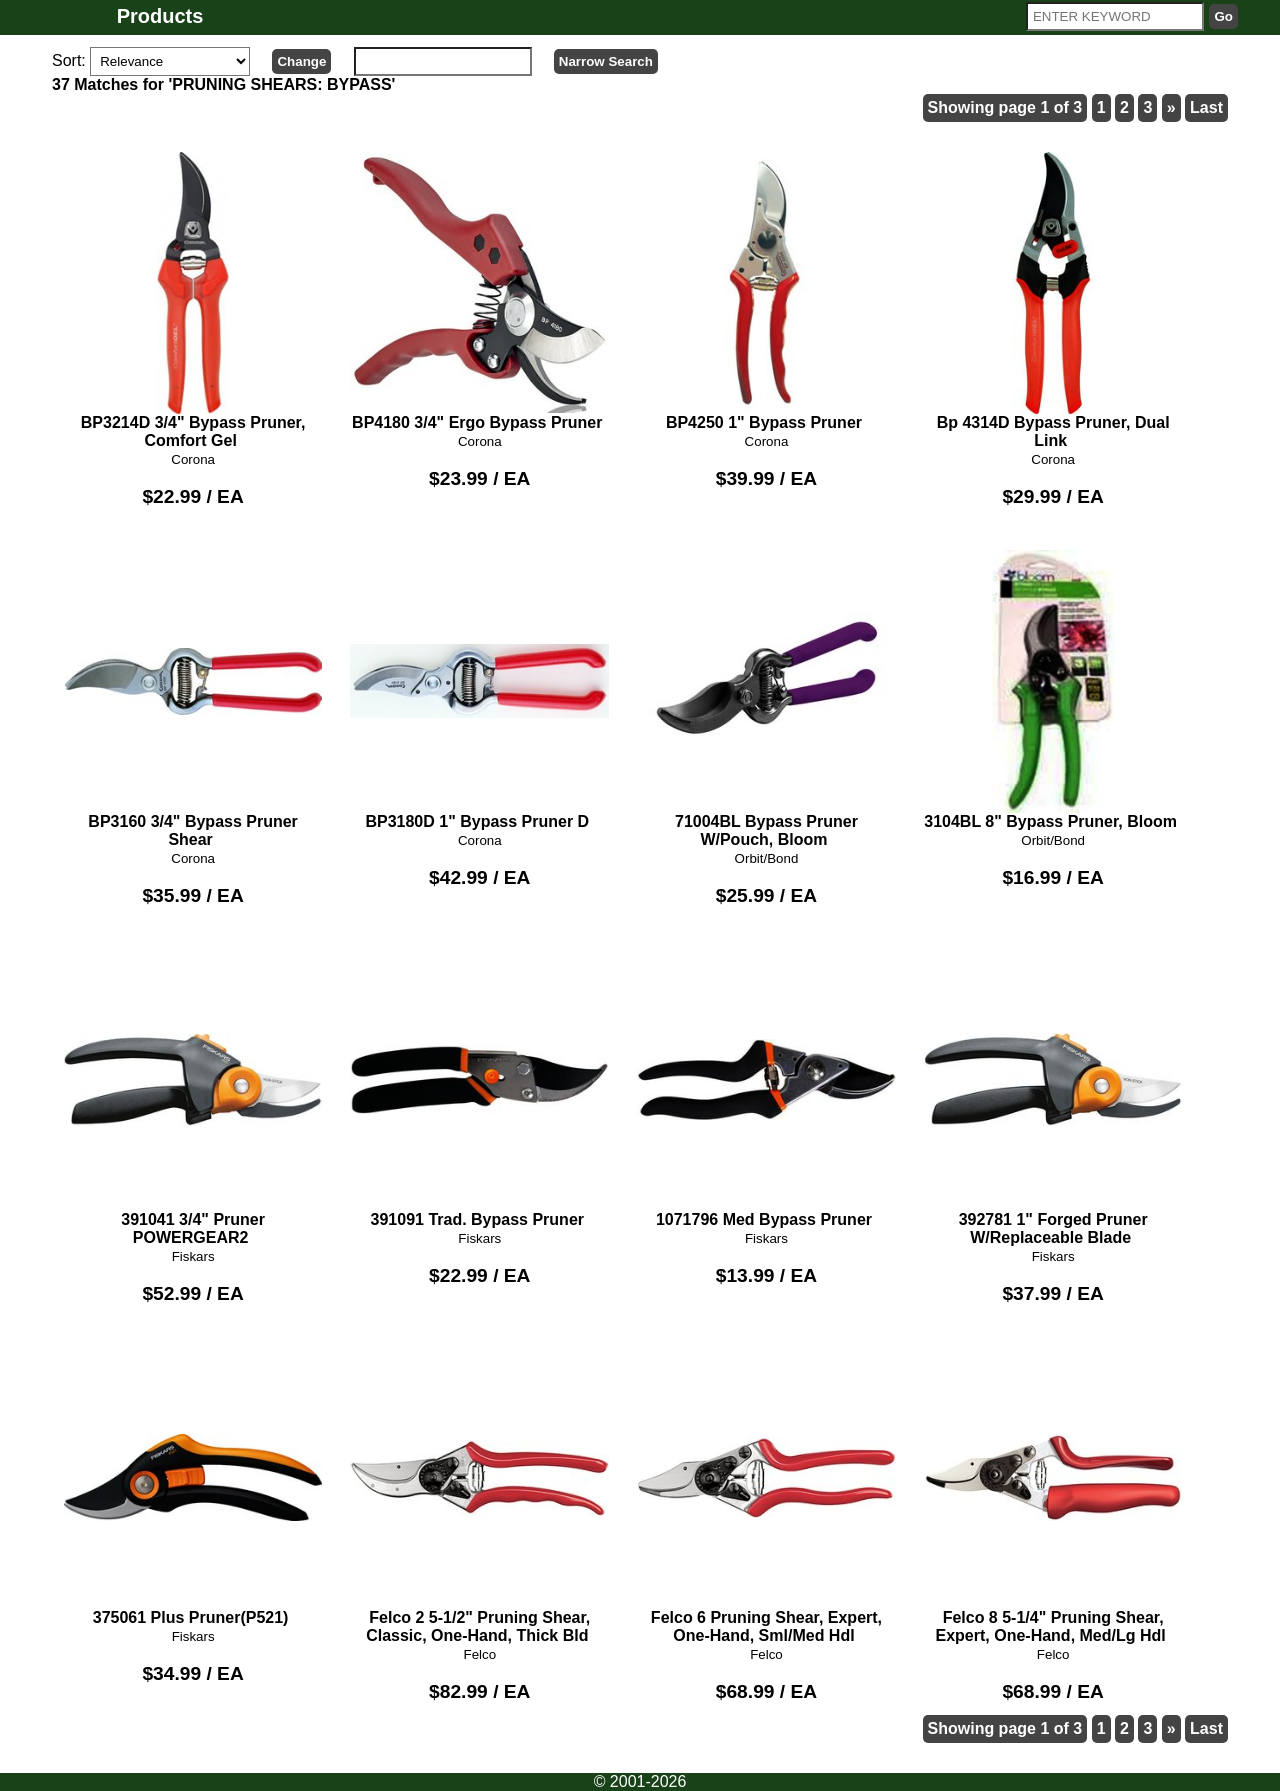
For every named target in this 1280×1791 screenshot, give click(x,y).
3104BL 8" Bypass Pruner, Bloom (1053, 690)
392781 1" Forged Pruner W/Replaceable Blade (1053, 1097)
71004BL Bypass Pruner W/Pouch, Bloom (766, 699)
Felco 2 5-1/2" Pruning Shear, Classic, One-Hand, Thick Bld (479, 1495)
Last (1206, 107)
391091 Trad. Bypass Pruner (479, 1088)
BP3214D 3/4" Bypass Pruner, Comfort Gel (193, 301)
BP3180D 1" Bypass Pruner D (479, 690)
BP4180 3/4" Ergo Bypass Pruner (479, 292)
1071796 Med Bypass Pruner (766, 1088)
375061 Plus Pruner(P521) (193, 1486)
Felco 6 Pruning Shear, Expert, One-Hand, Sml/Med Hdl (766, 1495)
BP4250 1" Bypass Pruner (766, 292)
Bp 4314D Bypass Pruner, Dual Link (1053, 301)
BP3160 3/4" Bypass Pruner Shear (193, 699)
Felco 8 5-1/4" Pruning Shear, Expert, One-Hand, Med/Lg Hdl (1053, 1495)
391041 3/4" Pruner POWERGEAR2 (193, 1097)
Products (160, 16)
